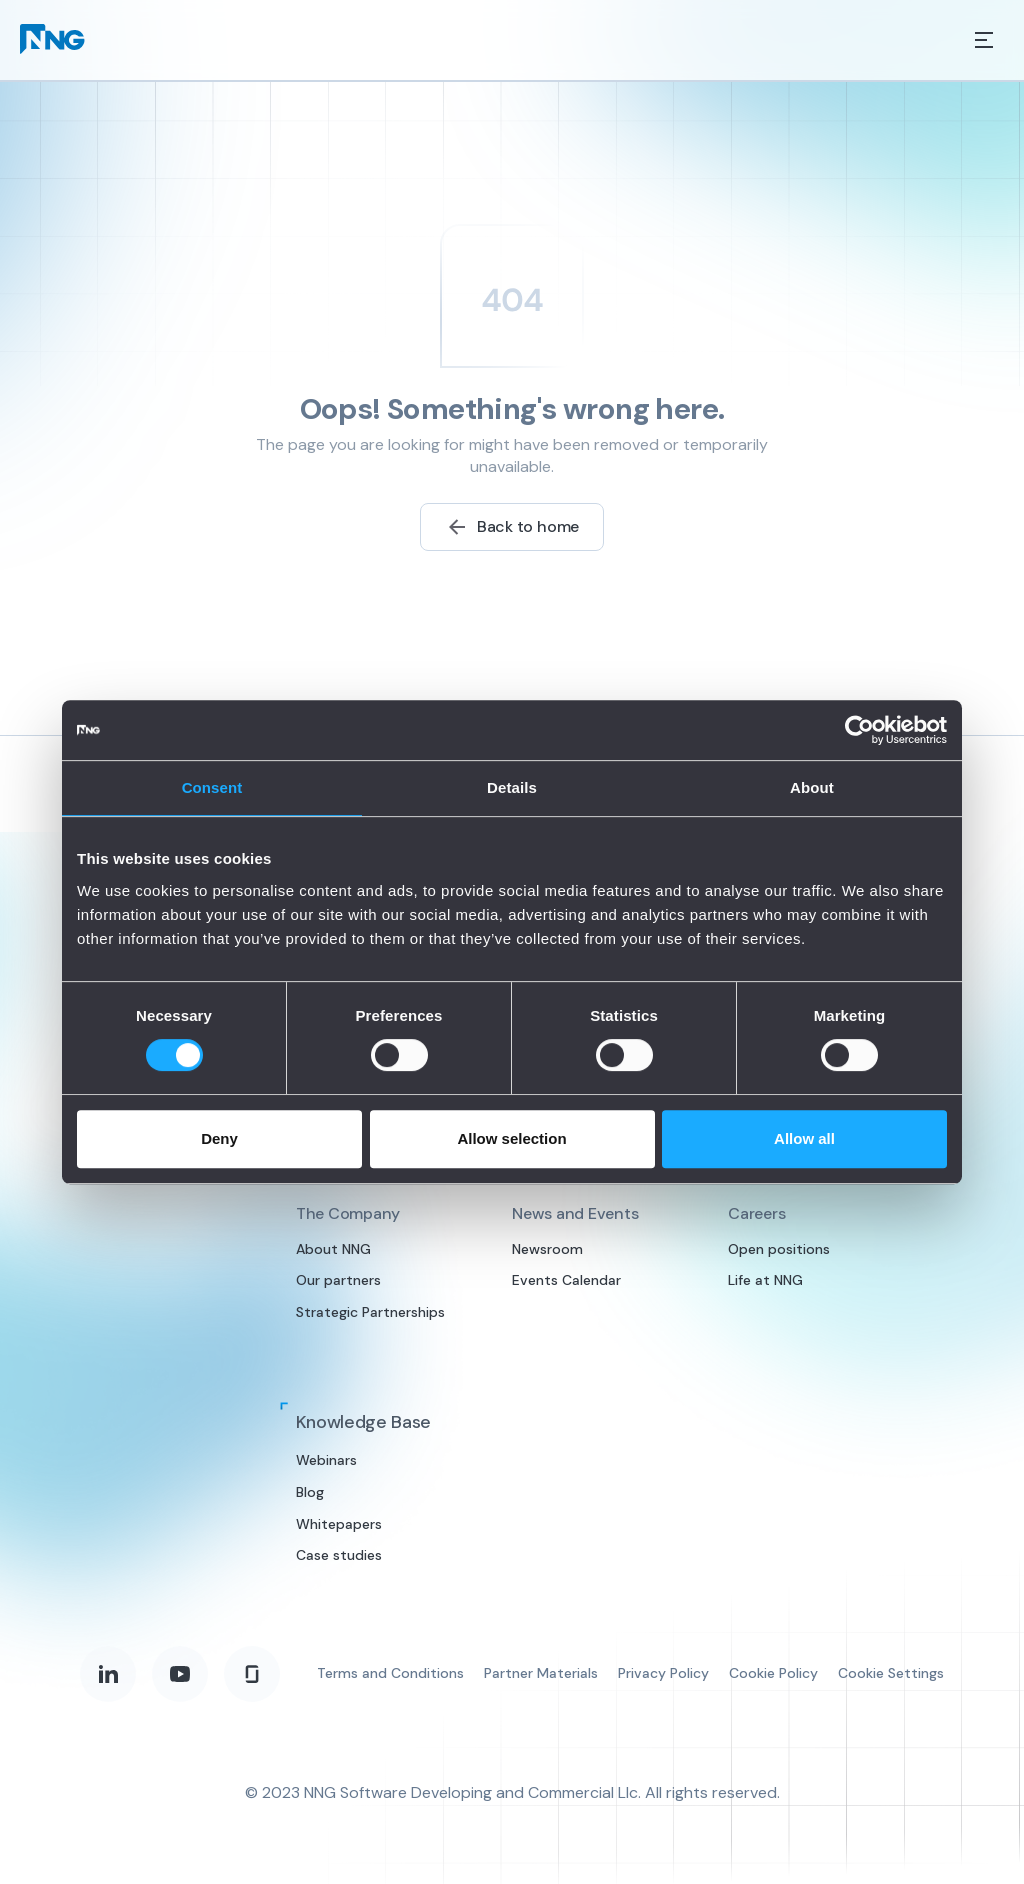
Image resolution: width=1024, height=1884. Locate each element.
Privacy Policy (663, 1673)
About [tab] (812, 787)
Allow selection (511, 1138)
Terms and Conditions (390, 1673)
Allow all (804, 1138)
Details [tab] (512, 787)
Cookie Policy (773, 1673)
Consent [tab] (212, 787)
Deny (219, 1138)
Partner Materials (541, 1673)
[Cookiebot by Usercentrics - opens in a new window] (859, 730)
